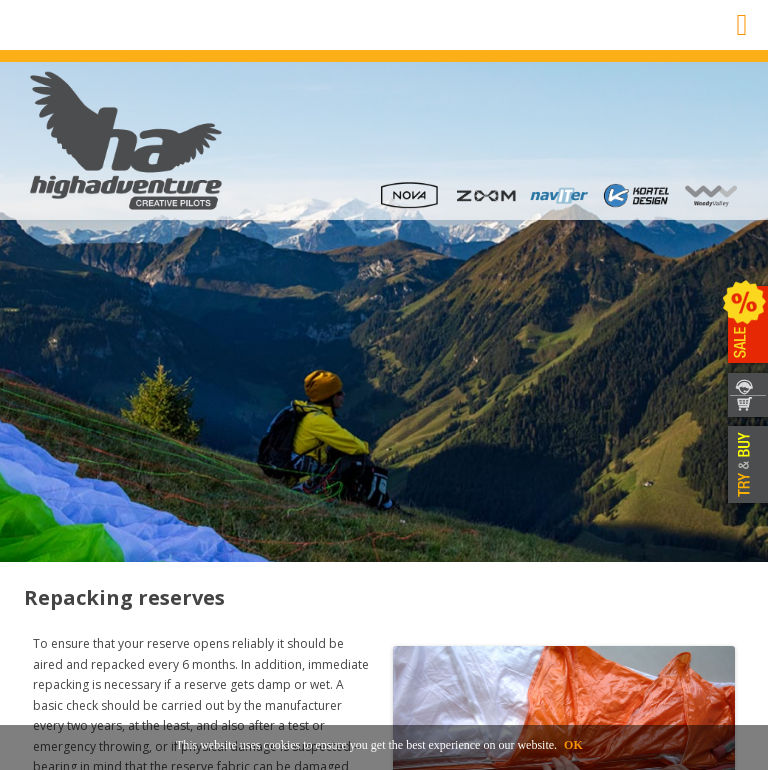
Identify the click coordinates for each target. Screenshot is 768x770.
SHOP (745, 407)
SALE (745, 325)
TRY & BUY (745, 465)
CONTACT (745, 383)
